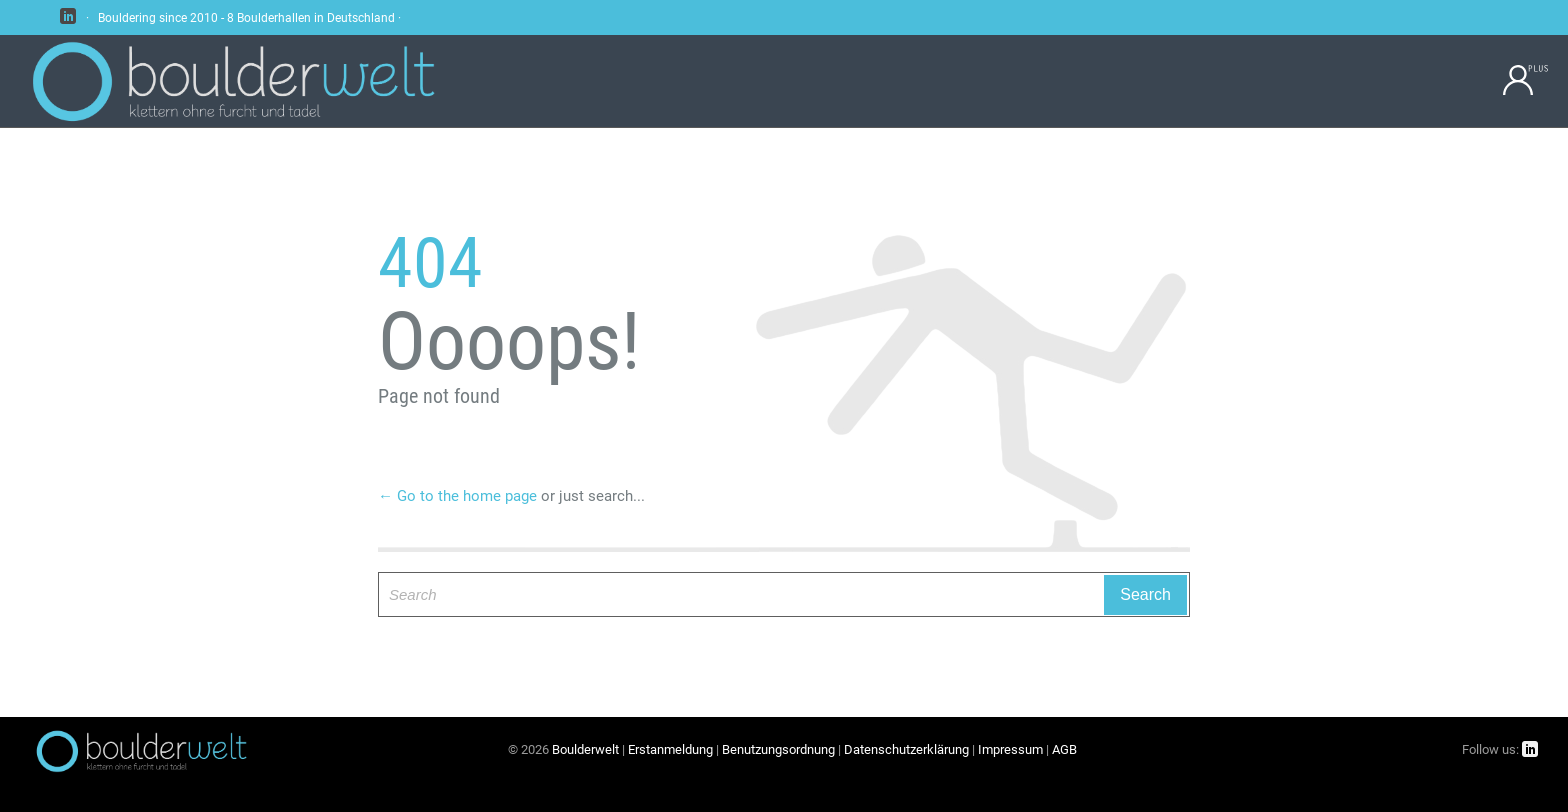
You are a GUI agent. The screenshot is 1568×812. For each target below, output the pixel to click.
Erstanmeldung (670, 749)
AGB (1064, 749)
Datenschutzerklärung (906, 749)
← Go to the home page (457, 496)
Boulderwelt (585, 749)
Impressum (1010, 749)
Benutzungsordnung (778, 749)
